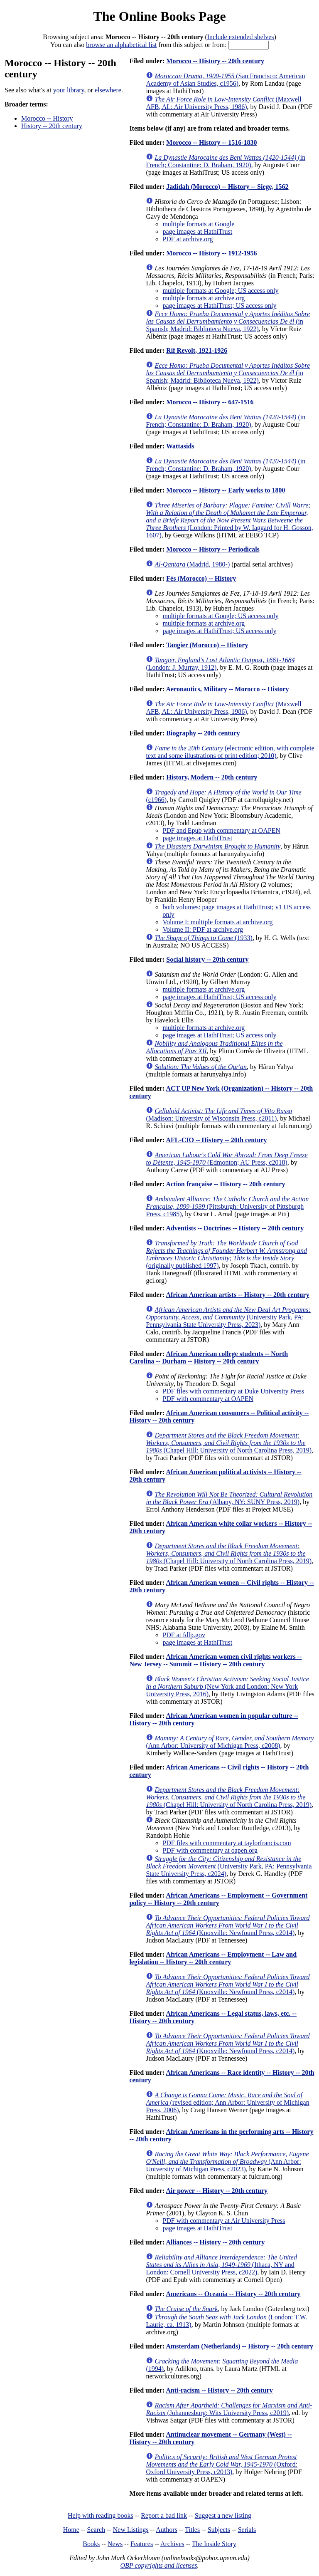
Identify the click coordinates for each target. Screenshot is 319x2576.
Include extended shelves (240, 36)
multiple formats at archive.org (203, 298)
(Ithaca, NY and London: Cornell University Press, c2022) (221, 2265)
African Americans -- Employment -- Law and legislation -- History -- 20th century (213, 1958)
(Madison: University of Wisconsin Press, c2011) (219, 1114)
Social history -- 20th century (207, 959)
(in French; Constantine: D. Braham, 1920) (225, 161)
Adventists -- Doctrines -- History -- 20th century (235, 1228)
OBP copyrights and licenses (158, 2565)
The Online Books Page (159, 16)
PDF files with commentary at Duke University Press (233, 1391)
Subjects (219, 2529)
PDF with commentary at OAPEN (207, 1398)
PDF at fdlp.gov (183, 1634)
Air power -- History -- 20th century (216, 2190)
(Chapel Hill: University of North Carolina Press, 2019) (229, 1443)
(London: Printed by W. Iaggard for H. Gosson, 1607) (229, 520)
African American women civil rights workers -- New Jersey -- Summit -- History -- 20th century (215, 1660)
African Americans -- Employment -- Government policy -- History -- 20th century (218, 1899)
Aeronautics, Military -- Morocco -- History (227, 689)
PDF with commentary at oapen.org (210, 1850)
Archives (172, 2543)
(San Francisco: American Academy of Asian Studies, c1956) (225, 79)
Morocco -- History (47, 118)
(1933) (204, 937)
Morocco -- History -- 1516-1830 (211, 142)
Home (71, 2529)
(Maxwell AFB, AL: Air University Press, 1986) (223, 103)
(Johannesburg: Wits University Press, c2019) (229, 2409)
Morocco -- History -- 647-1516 (209, 402)
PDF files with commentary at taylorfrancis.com (226, 1842)
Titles (192, 2529)
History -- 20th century (51, 125)
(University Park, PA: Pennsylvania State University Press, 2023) (228, 1317)
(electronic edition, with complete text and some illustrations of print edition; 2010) (230, 752)
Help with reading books (100, 2515)
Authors (166, 2529)
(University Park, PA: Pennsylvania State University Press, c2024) (229, 1866)
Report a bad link (164, 2515)
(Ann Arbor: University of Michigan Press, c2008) (230, 1742)
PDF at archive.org (187, 239)
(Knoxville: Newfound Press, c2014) (227, 1925)
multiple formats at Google (198, 224)
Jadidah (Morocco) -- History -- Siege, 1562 (227, 186)
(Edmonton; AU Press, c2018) (226, 1158)
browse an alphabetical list (121, 44)
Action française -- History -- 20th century (225, 1184)
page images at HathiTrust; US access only (219, 305)
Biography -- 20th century (203, 733)
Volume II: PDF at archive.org (202, 929)
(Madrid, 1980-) (192, 564)
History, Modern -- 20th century (211, 777)
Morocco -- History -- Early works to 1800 (225, 490)
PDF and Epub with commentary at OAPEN (221, 830)
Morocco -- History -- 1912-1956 (211, 253)
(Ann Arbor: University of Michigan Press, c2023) (227, 2161)
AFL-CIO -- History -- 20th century (216, 1139)
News (115, 2543)
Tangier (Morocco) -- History (207, 644)
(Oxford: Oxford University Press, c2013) (221, 2464)
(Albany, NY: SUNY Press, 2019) (229, 1498)
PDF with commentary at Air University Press (223, 2220)
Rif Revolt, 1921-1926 (196, 350)
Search (96, 2529)
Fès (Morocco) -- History (201, 578)
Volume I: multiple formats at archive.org (217, 921)
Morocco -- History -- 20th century (215, 60)
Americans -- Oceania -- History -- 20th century (233, 2293)
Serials (247, 2529)
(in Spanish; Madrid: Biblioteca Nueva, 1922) (228, 321)
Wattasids (180, 446)
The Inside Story (214, 2543)
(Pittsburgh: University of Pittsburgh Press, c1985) (227, 1206)
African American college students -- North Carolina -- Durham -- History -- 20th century (208, 1357)
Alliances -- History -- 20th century (215, 2242)
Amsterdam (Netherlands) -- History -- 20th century (239, 2346)
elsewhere (108, 90)
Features (141, 2543)
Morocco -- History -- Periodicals (213, 549)
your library (68, 90)
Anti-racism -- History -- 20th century (219, 2390)
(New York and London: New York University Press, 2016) (227, 1686)
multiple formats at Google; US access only (220, 290)
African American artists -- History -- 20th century (237, 1294)
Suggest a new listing (223, 2515)
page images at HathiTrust (197, 231)
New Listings (131, 2529)
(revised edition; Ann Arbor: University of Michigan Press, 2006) (227, 2102)
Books (91, 2543)
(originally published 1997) (226, 1254)
